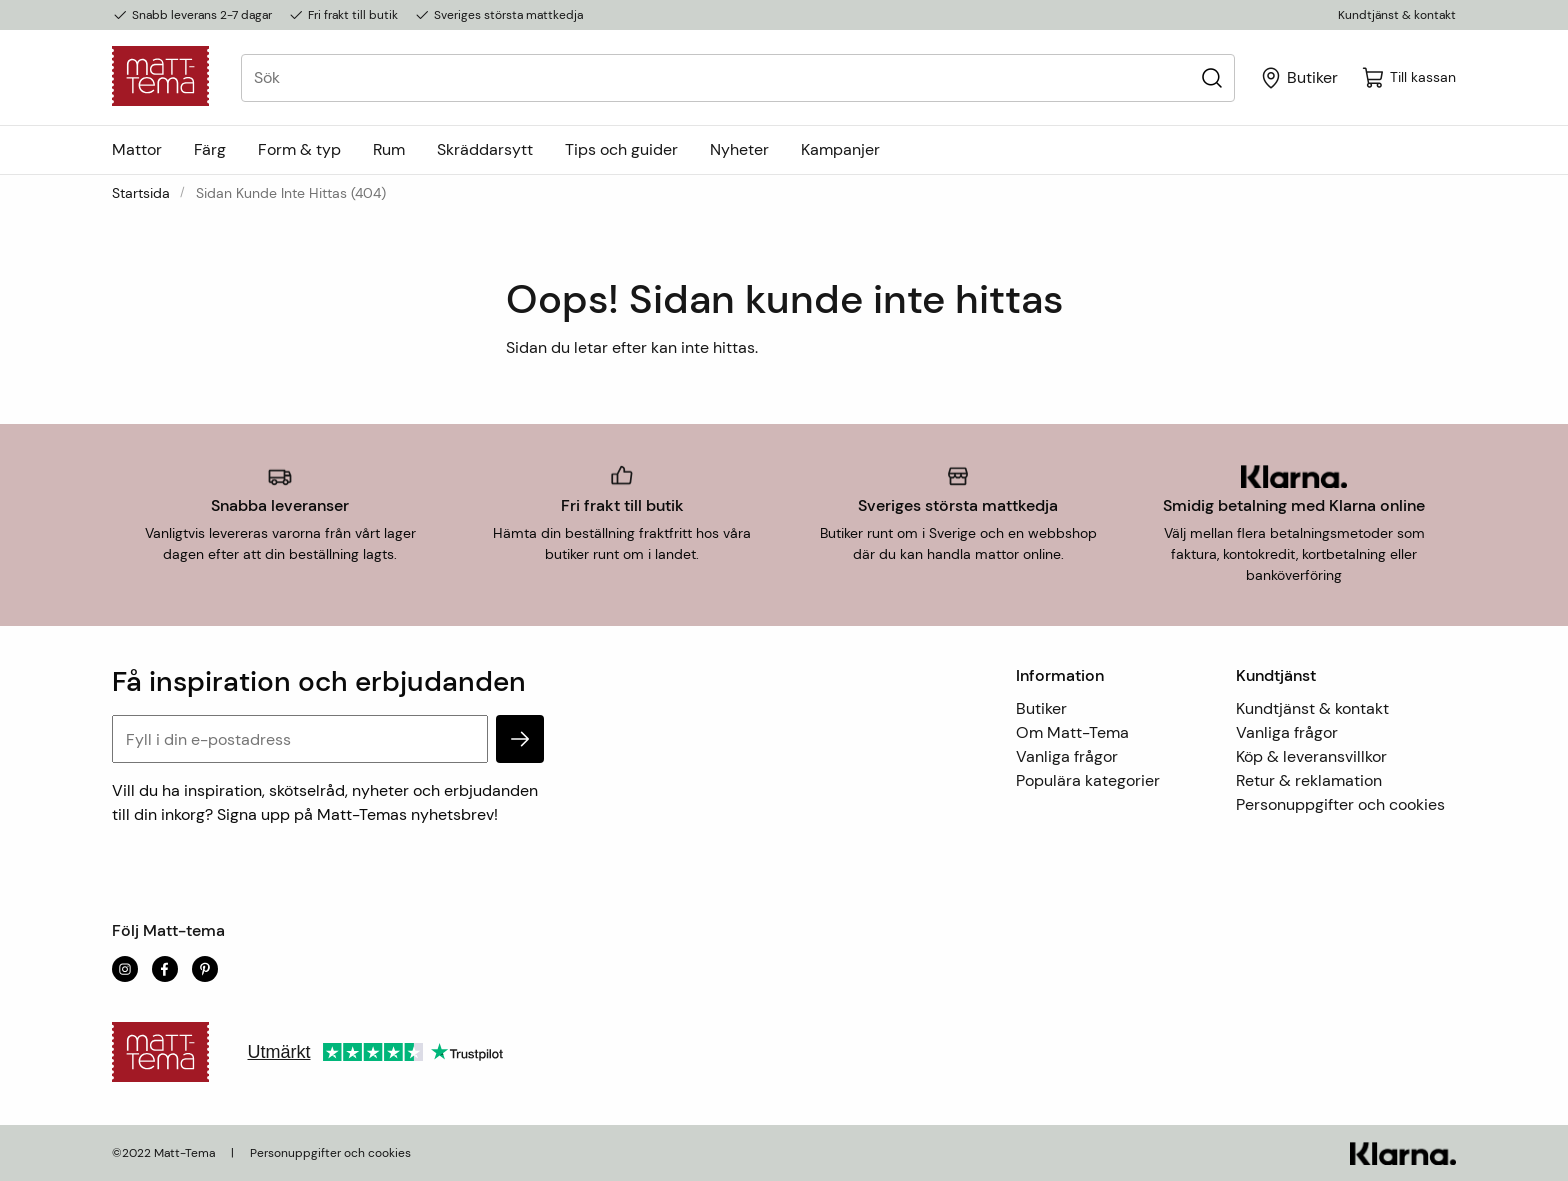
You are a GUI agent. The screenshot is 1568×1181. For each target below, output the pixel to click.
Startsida (141, 193)
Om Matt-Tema (1072, 732)
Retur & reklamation (1309, 780)
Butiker (1041, 708)
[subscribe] (520, 739)
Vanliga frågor (1067, 756)
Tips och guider (621, 149)
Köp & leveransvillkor (1311, 756)
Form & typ (299, 149)
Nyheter (739, 149)
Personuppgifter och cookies (1340, 804)
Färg (210, 149)
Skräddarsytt (485, 149)
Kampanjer (840, 149)
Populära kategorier (1088, 780)
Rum (389, 149)
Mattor (137, 149)
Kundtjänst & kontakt (1397, 15)
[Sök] (1211, 77)
